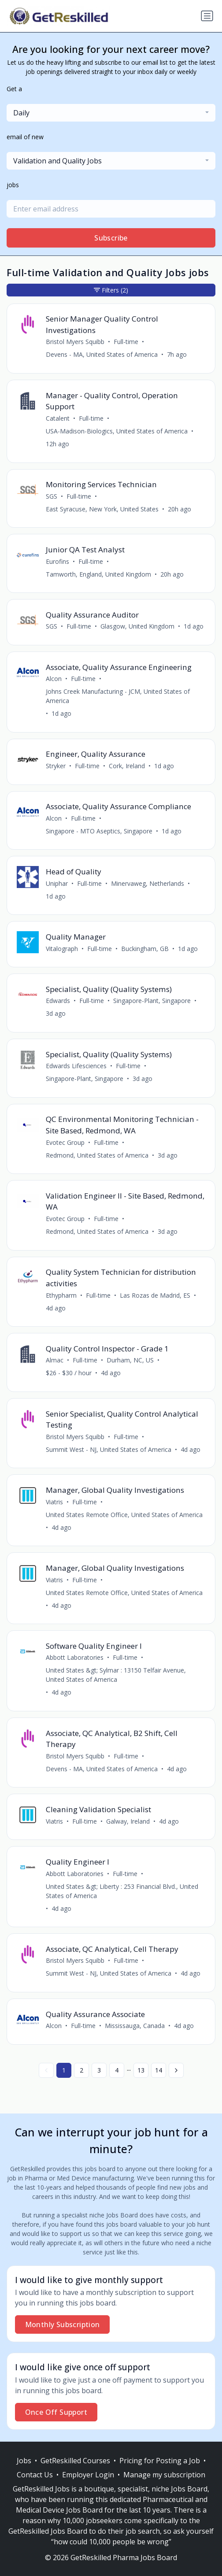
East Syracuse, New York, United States (102, 509)
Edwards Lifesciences (76, 1066)
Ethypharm (61, 1295)
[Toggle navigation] (207, 15)
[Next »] (176, 2070)
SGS (51, 496)
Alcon (54, 678)
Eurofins (57, 561)
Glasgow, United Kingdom (137, 626)
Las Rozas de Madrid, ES (155, 1295)
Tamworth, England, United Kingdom (98, 574)
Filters (111, 290)
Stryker (56, 766)
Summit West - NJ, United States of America (108, 1449)
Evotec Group (65, 1142)
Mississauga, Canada (135, 2025)
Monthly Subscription (62, 2324)
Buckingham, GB (145, 948)
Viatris (54, 1502)
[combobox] (111, 113)
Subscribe (111, 238)
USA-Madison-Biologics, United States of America (117, 431)
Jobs (24, 2460)
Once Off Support (56, 2412)
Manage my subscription (164, 2475)
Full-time (126, 341)
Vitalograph (62, 948)
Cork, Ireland (127, 766)
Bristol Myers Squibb (75, 341)
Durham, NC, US (130, 1360)
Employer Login (88, 2475)
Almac (54, 1360)
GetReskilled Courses (75, 2460)
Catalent (58, 418)
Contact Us (35, 2475)
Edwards (58, 1000)
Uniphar (57, 883)
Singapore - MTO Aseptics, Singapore (99, 831)
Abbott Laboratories (75, 1657)
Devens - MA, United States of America (102, 354)
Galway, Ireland (128, 1821)
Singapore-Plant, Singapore (152, 1000)
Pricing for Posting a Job (159, 2460)
